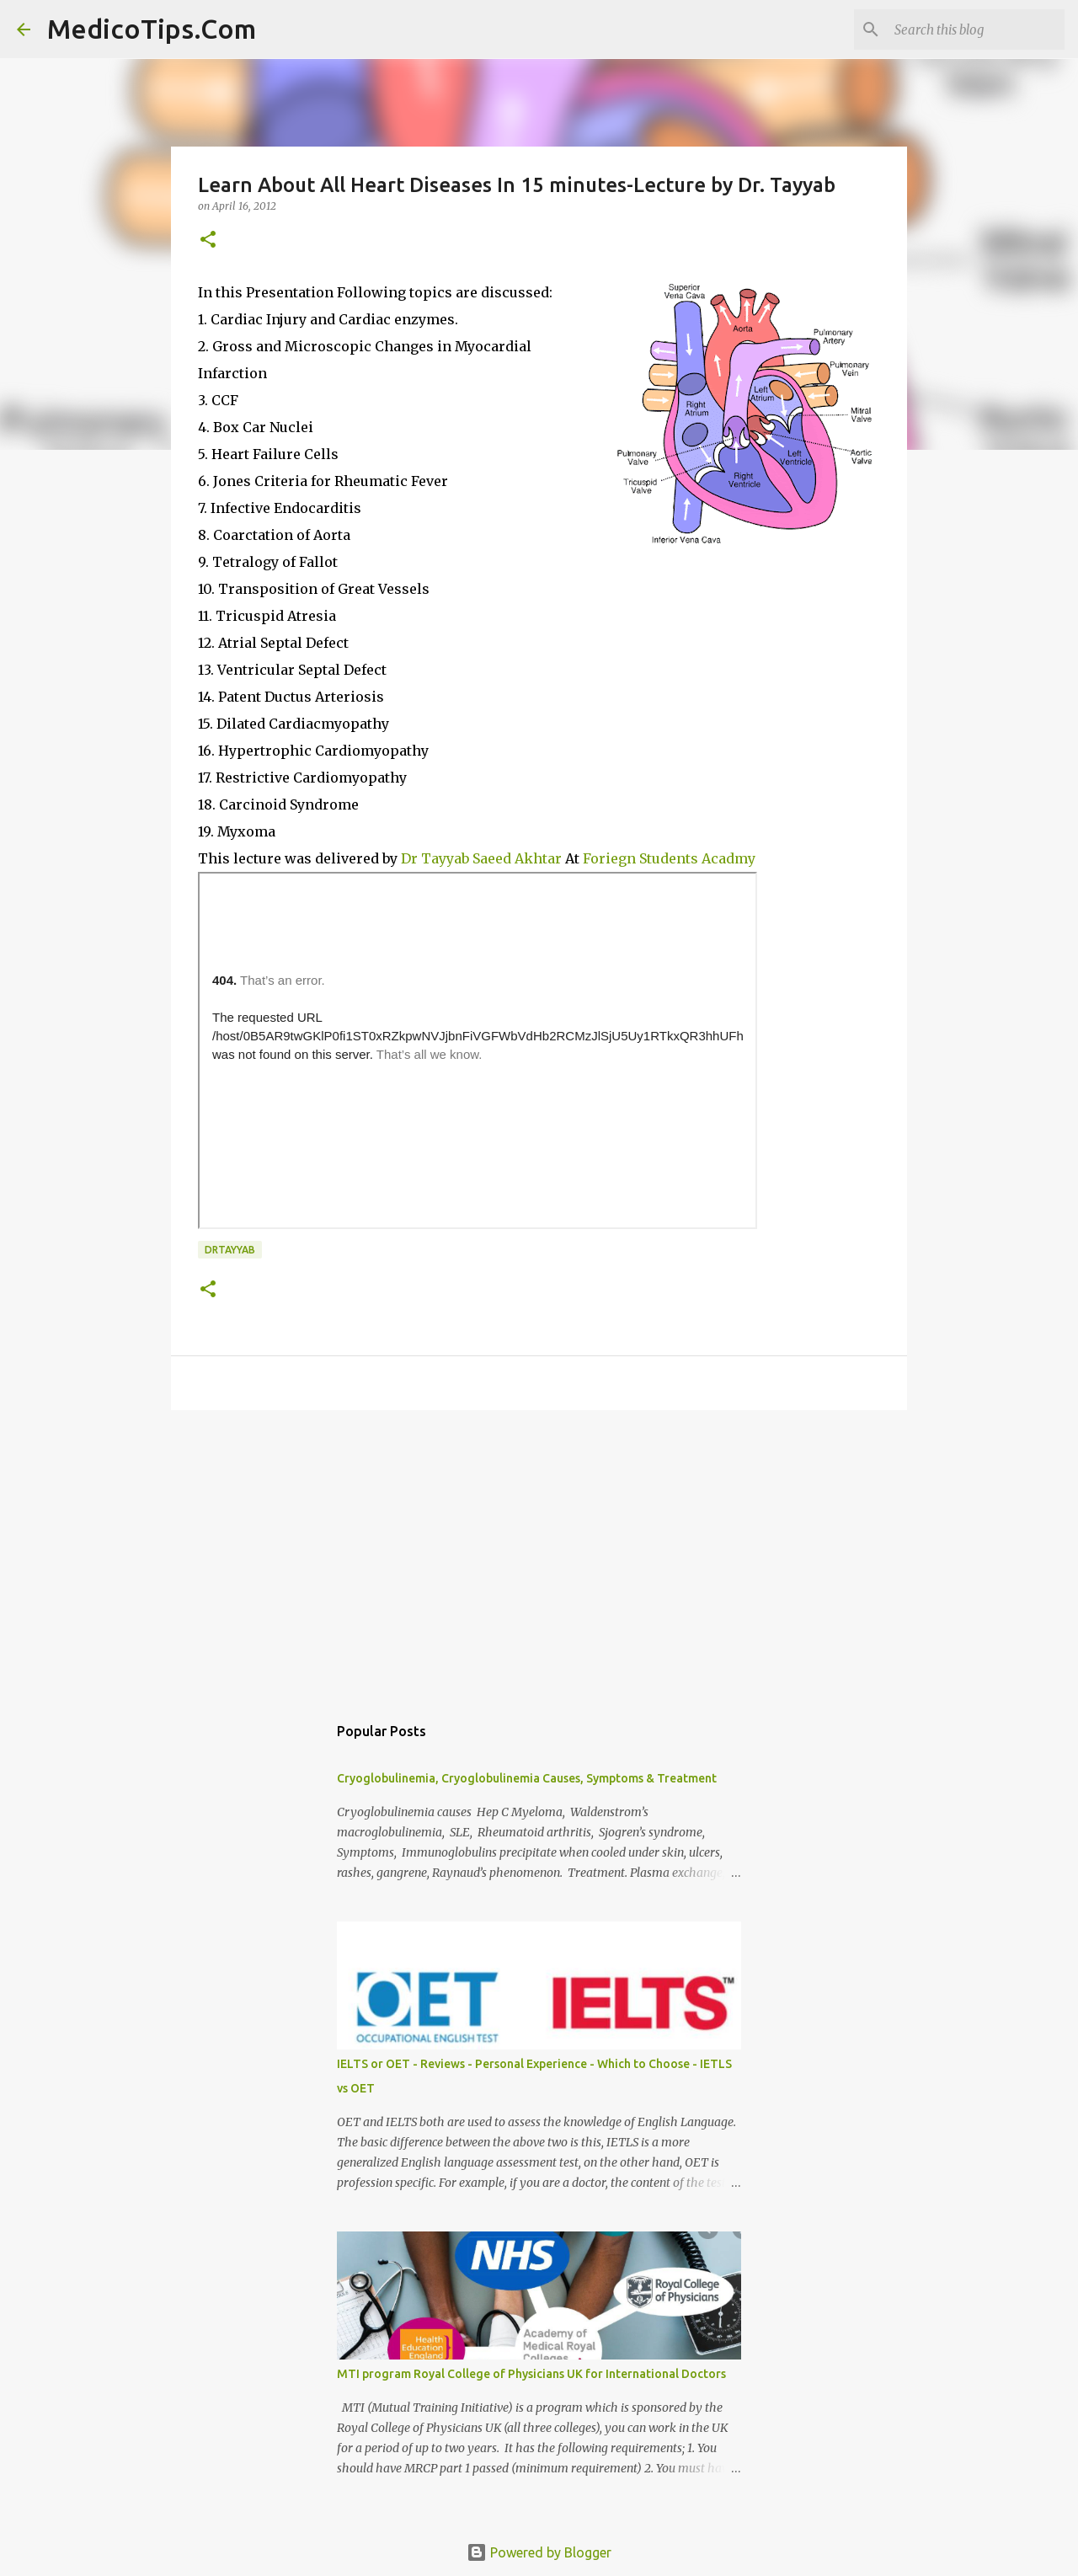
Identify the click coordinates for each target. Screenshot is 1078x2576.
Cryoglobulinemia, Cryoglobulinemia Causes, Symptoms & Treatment (527, 1778)
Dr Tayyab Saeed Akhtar (480, 858)
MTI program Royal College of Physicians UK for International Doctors (531, 2374)
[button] (208, 240)
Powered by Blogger (539, 2552)
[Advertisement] (539, 1553)
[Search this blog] (976, 29)
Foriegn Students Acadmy (669, 858)
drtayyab (230, 1249)
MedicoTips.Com (151, 28)
